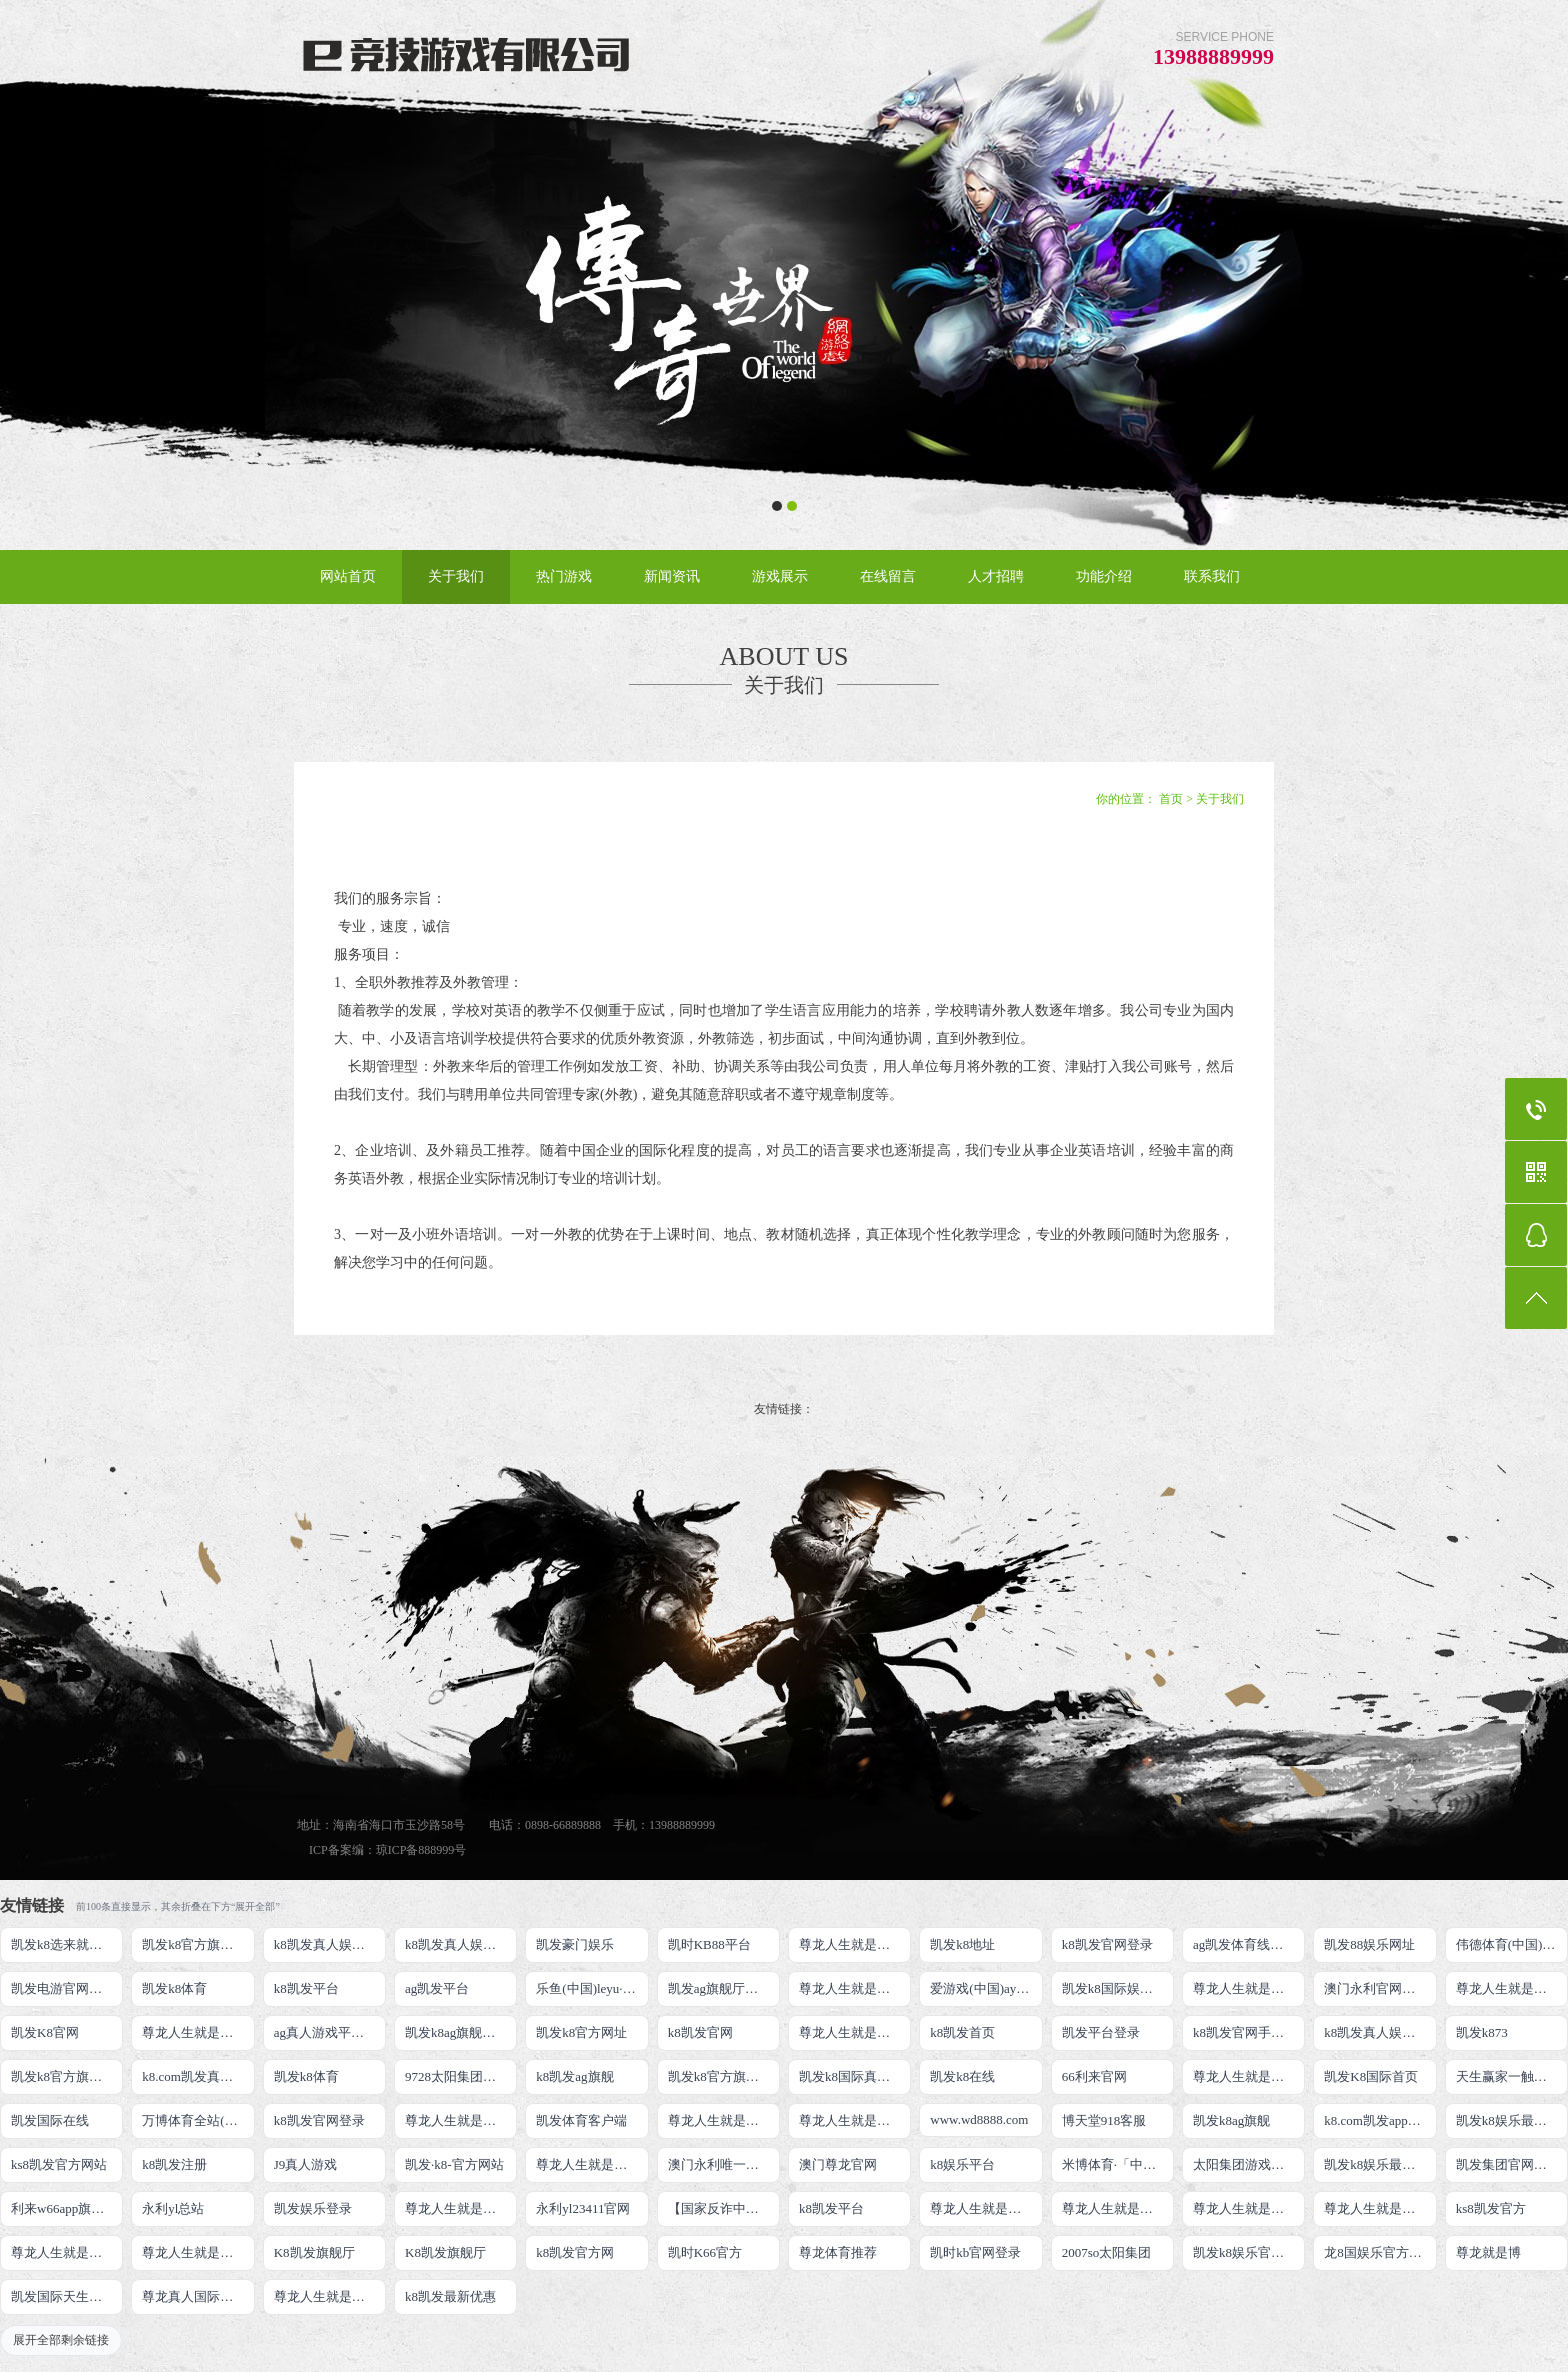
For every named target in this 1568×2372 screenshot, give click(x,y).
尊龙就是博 (1488, 2252)
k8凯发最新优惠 (450, 2296)
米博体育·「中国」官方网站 (1118, 2164)
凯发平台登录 (1101, 2032)
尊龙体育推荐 (838, 2252)
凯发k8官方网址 (581, 2032)
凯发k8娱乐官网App (1249, 2252)
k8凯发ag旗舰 (574, 2076)
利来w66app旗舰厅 (64, 2208)
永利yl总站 (173, 2208)
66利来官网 (1094, 2076)
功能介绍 (1104, 576)
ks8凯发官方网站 (59, 2164)
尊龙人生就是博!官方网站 (67, 2252)
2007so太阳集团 (1107, 2252)
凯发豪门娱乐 (575, 1944)
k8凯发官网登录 (1107, 1944)
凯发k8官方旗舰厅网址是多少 (724, 2076)
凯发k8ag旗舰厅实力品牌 (461, 2032)
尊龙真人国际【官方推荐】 (198, 2296)
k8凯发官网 (700, 2032)
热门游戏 (564, 576)
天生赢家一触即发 (1508, 2076)
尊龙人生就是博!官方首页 (198, 2252)
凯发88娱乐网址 (1369, 1944)
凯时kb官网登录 (975, 2252)
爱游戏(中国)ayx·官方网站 (986, 1988)
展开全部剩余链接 (61, 2340)
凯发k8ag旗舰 (1231, 2120)
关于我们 (456, 576)
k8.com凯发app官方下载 (1380, 2120)
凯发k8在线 (962, 2076)
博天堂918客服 (1104, 2120)
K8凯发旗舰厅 (314, 2252)
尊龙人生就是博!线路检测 (1249, 1988)
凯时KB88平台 (709, 1944)
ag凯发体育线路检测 (1249, 1944)
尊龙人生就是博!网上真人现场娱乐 (198, 2032)
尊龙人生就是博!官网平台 (1118, 2208)
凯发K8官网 (45, 2032)
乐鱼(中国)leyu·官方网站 (592, 1988)
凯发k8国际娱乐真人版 (1118, 1988)
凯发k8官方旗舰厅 (194, 1944)
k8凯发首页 (962, 2032)
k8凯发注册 (174, 2164)
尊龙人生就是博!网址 (1512, 1988)
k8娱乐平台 (962, 2164)
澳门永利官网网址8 (1379, 1988)
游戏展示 (780, 576)
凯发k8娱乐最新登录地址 (1512, 2120)
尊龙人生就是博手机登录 (1249, 2076)
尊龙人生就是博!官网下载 (986, 2208)
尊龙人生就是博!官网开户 (1249, 2208)
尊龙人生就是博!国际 (461, 2120)
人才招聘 (996, 576)
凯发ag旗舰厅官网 (719, 1988)
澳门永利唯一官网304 (724, 2164)
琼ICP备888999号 (421, 1850)
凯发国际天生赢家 (63, 2296)
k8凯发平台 (306, 1988)
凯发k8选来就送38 (63, 1944)
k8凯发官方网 (575, 2252)
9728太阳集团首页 (457, 2076)
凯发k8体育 (174, 1988)
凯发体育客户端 (581, 2120)
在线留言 (888, 576)
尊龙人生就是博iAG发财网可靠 (724, 2120)
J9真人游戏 (306, 2164)
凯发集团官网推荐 (1508, 2164)
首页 (1171, 799)
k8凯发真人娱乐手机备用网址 (1380, 2032)
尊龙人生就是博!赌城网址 (330, 2296)
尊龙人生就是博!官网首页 (592, 2164)
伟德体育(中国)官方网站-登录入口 (1512, 1944)
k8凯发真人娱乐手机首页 (461, 1944)
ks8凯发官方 (1491, 2208)
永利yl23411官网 (583, 2208)
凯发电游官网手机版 (67, 1988)
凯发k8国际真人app (854, 2076)
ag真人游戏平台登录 (330, 2032)
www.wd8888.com (979, 2119)
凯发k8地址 (962, 1944)
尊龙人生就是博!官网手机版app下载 (461, 2208)
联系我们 (1212, 576)
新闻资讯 (672, 576)
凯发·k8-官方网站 (454, 2164)
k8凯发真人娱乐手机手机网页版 (330, 1944)
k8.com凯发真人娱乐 (198, 2076)
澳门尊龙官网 (838, 2164)
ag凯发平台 (437, 1988)
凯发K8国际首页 (1371, 2076)
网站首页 (348, 576)
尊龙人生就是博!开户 (855, 2032)
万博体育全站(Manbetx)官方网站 (198, 2120)
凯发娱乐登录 (313, 2208)
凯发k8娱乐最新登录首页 (1380, 2164)
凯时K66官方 (705, 2252)
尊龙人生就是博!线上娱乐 (855, 1988)
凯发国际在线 (50, 2120)
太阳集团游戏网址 (1245, 2164)
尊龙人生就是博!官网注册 (855, 2120)
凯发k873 (1482, 2032)
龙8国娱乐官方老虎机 (1380, 2252)
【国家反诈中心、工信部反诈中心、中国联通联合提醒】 (724, 2208)
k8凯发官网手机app (1248, 2032)
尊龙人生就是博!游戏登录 (855, 1944)
